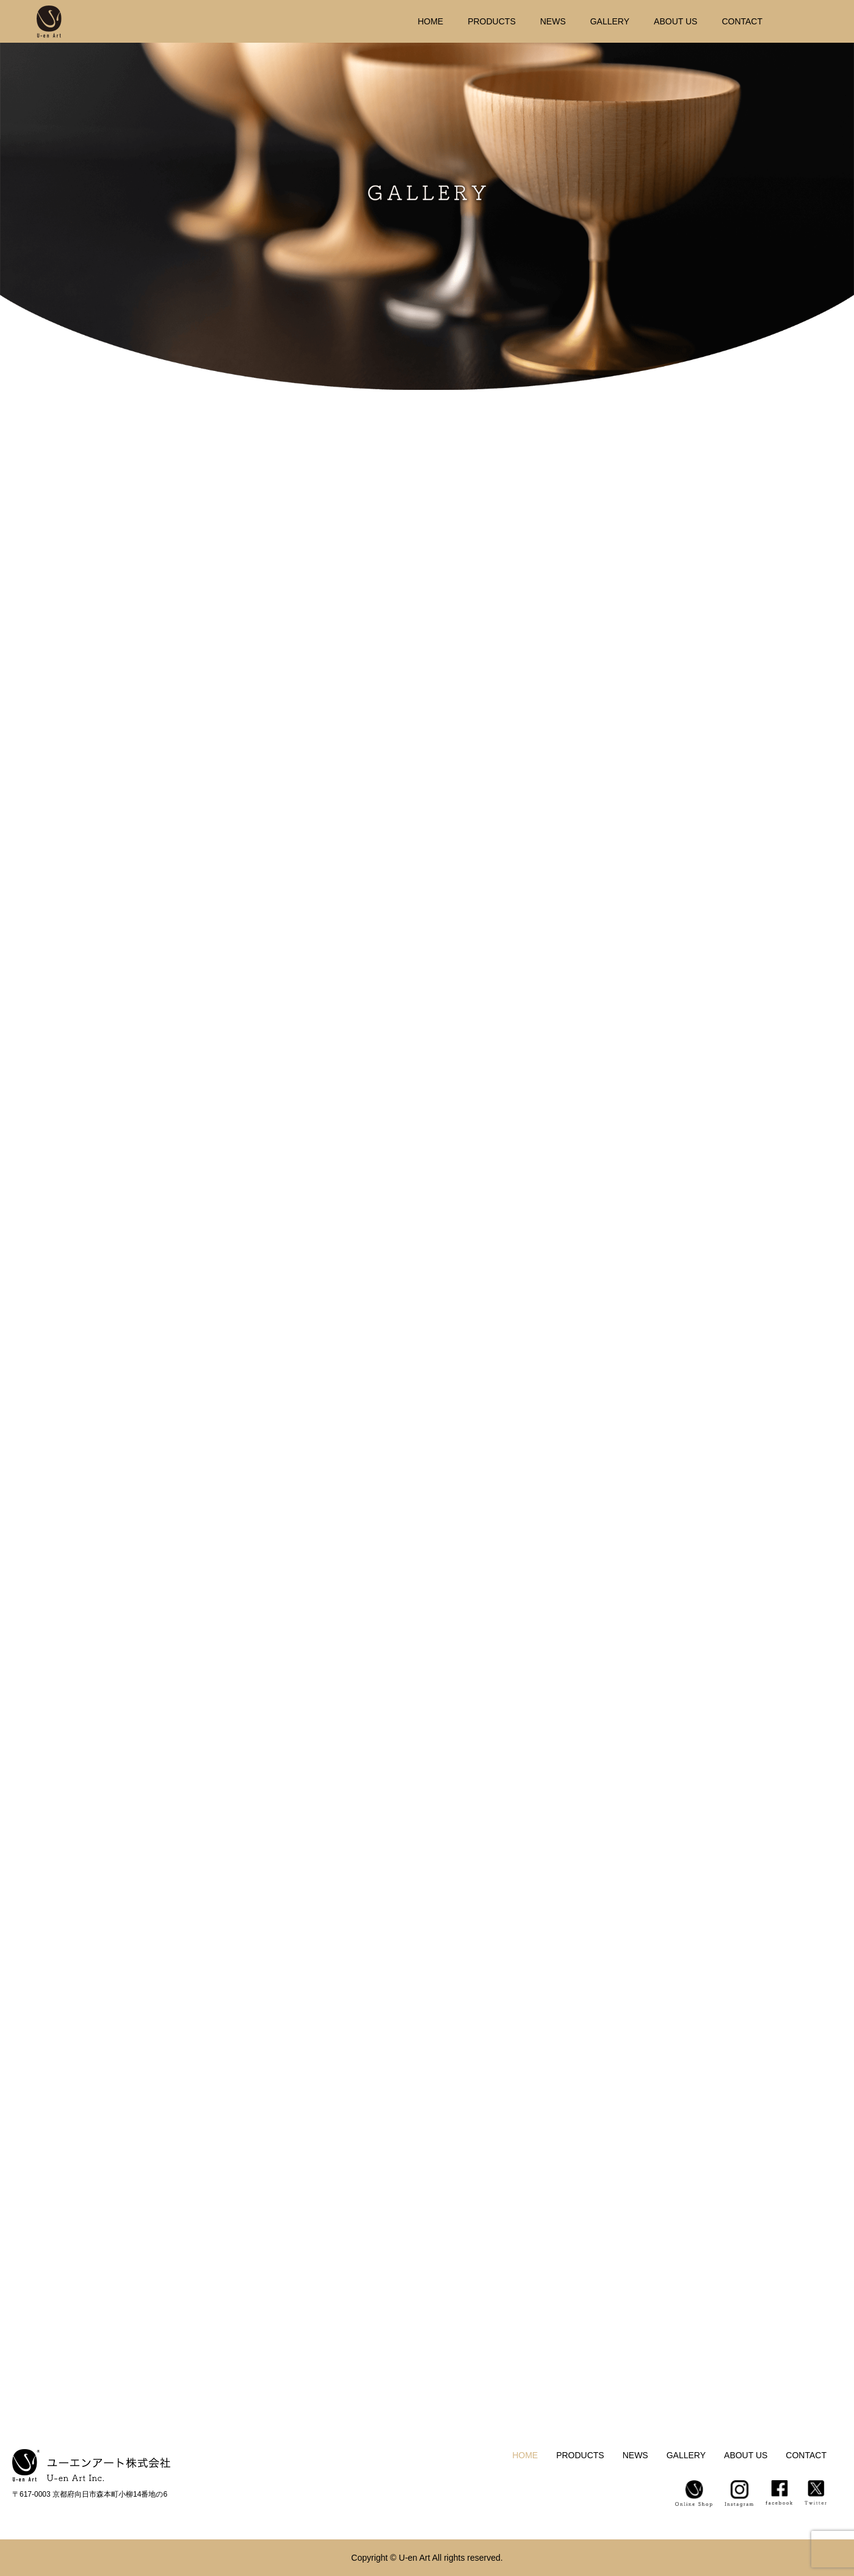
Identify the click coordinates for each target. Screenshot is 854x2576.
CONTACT (742, 21)
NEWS (553, 21)
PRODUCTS (492, 21)
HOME (430, 21)
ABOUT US (675, 21)
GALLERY (609, 21)
